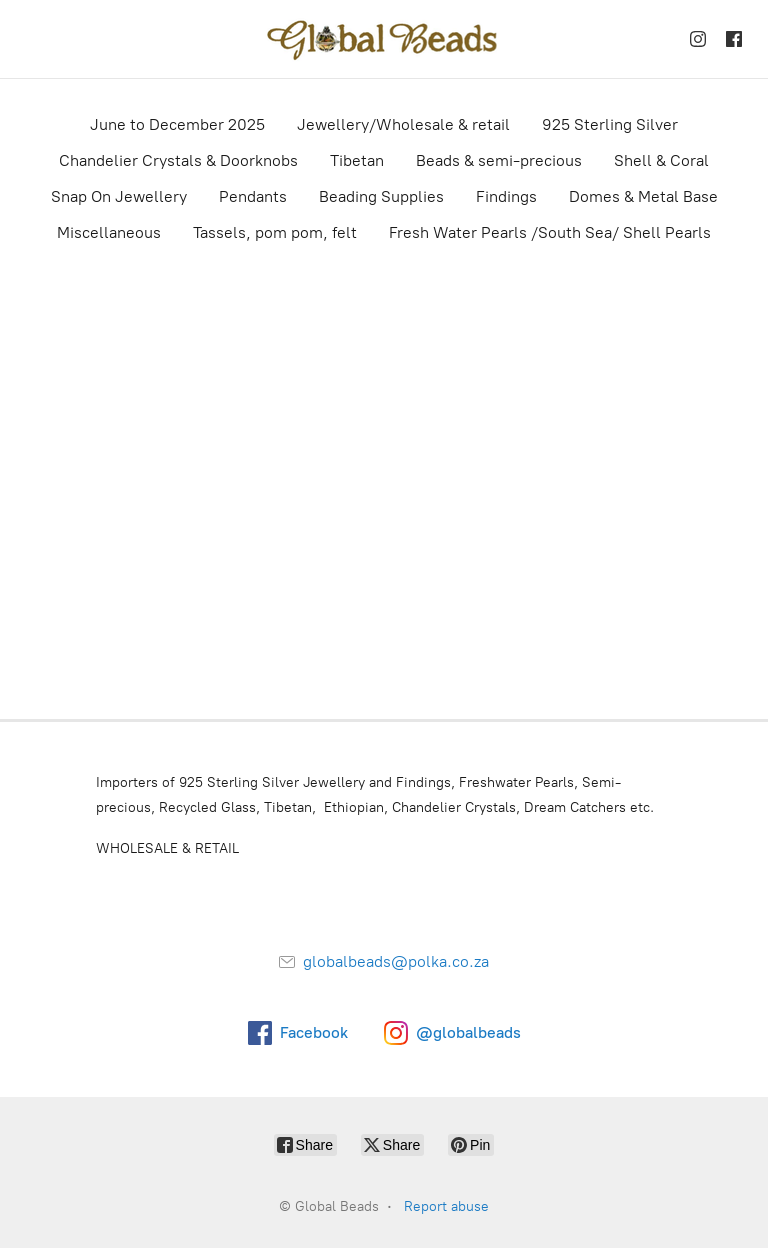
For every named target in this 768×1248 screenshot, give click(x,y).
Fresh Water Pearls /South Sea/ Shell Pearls (550, 232)
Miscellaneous (109, 232)
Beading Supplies (381, 196)
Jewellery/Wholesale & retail (403, 124)
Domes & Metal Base (643, 196)
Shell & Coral (661, 160)
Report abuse (446, 1206)
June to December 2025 (177, 124)
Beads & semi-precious (499, 160)
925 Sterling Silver (610, 124)
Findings (506, 196)
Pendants (253, 196)
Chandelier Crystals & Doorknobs (178, 160)
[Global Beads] (384, 39)
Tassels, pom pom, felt (275, 232)
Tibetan (357, 160)
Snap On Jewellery (119, 196)
